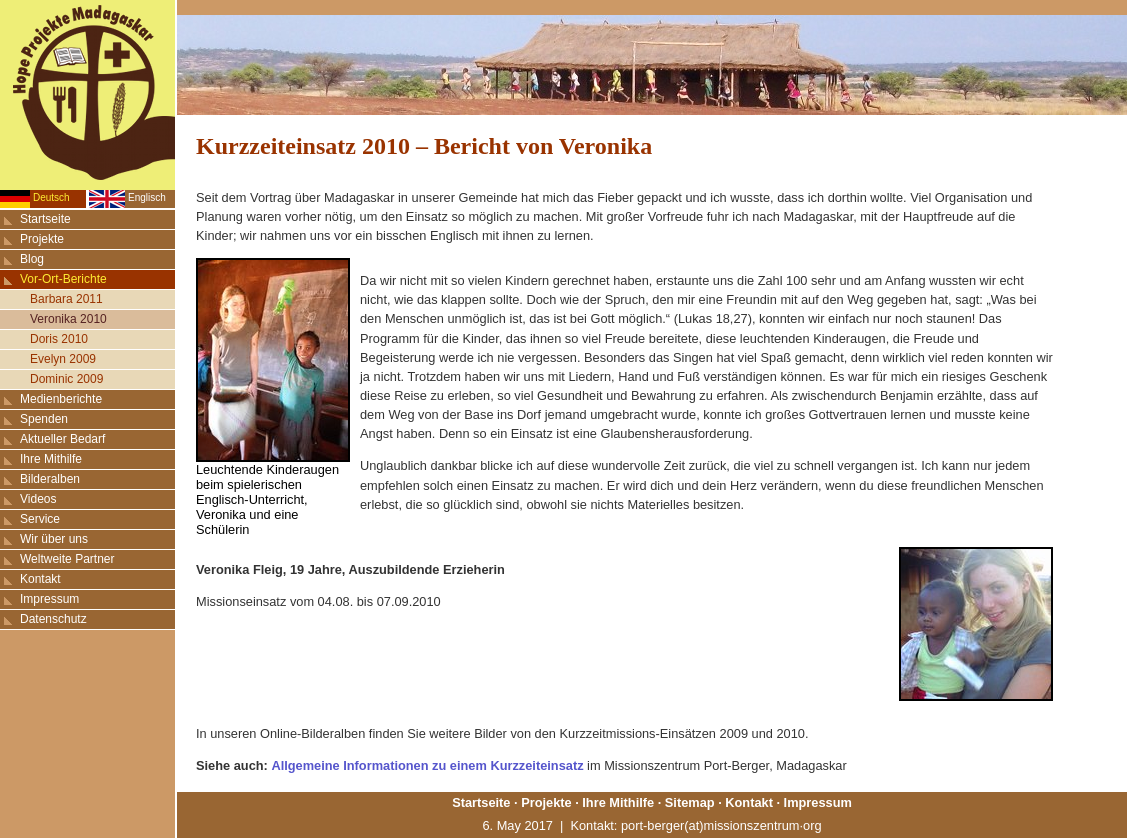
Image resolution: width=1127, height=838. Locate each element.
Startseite (45, 219)
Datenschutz (53, 619)
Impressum (49, 599)
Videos (38, 499)
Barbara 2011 (66, 299)
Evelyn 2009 (63, 359)
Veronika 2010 (68, 319)
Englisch (147, 197)
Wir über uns (54, 539)
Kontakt (40, 579)
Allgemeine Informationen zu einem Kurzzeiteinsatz (427, 765)
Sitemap (690, 802)
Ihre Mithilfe (51, 459)
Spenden (44, 419)
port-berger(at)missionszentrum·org (721, 825)
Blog (32, 259)
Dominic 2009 (66, 379)
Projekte (42, 239)
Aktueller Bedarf (62, 439)
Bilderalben (50, 479)
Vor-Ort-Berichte (63, 279)
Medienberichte (61, 399)
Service (40, 519)
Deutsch (51, 197)
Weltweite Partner (67, 559)
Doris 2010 (59, 339)
